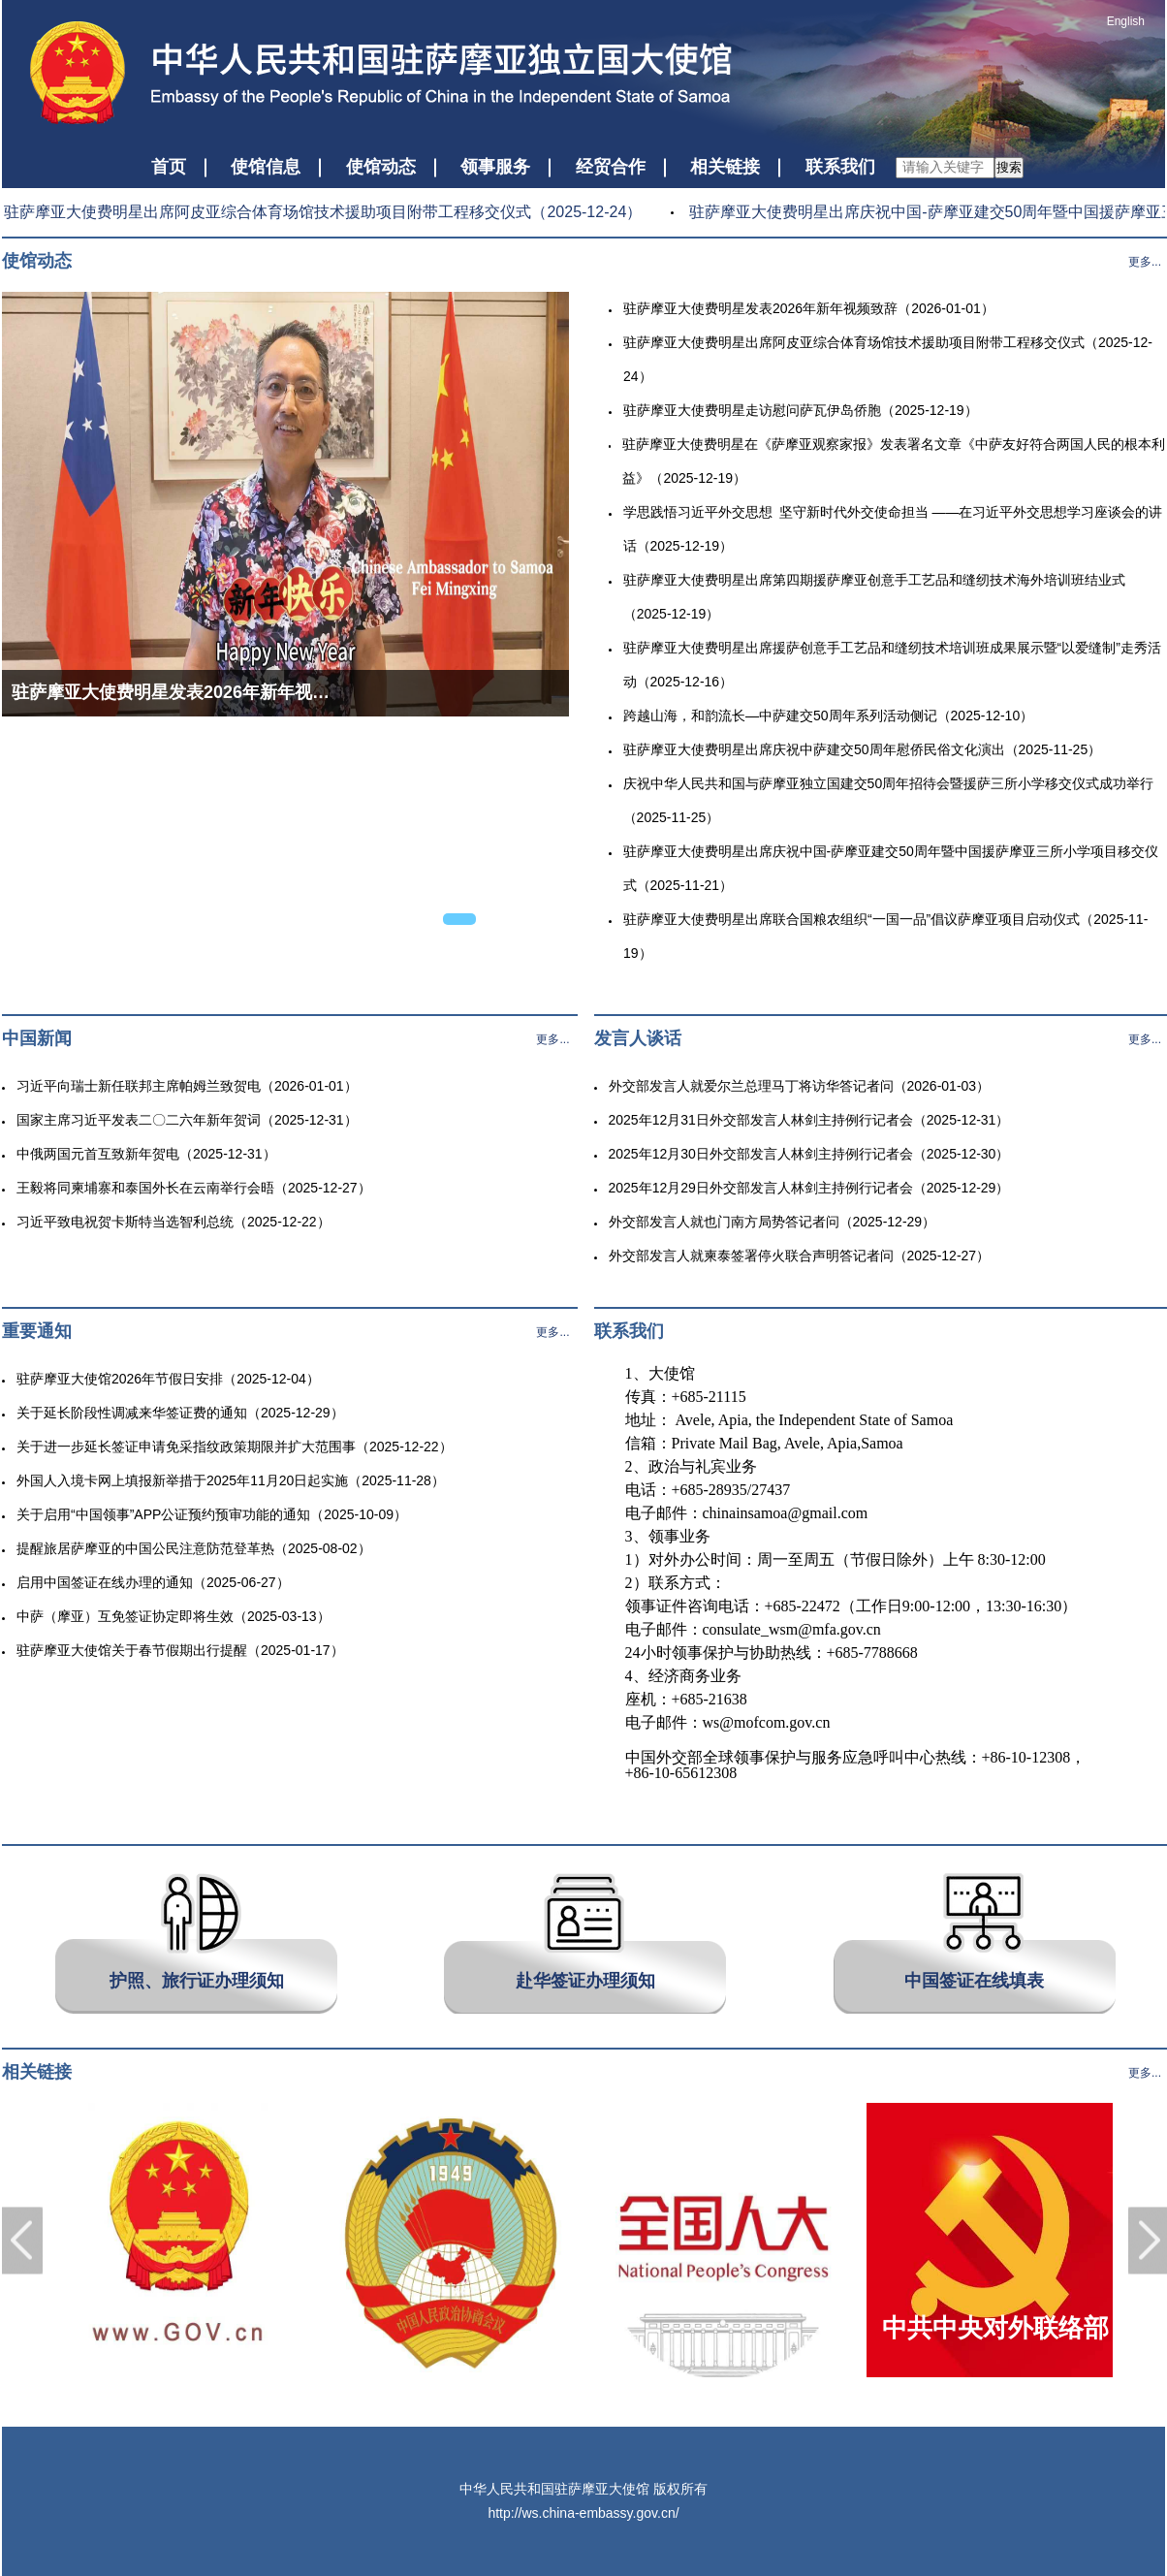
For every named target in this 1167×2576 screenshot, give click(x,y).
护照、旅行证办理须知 (197, 1980)
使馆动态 (381, 166)
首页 (168, 166)
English (1126, 21)
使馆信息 (265, 166)
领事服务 (495, 166)
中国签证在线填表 (974, 1980)
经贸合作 (611, 166)
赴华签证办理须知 (585, 1980)
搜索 (1009, 167)
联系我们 (840, 166)
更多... (1144, 262)
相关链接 (725, 166)
